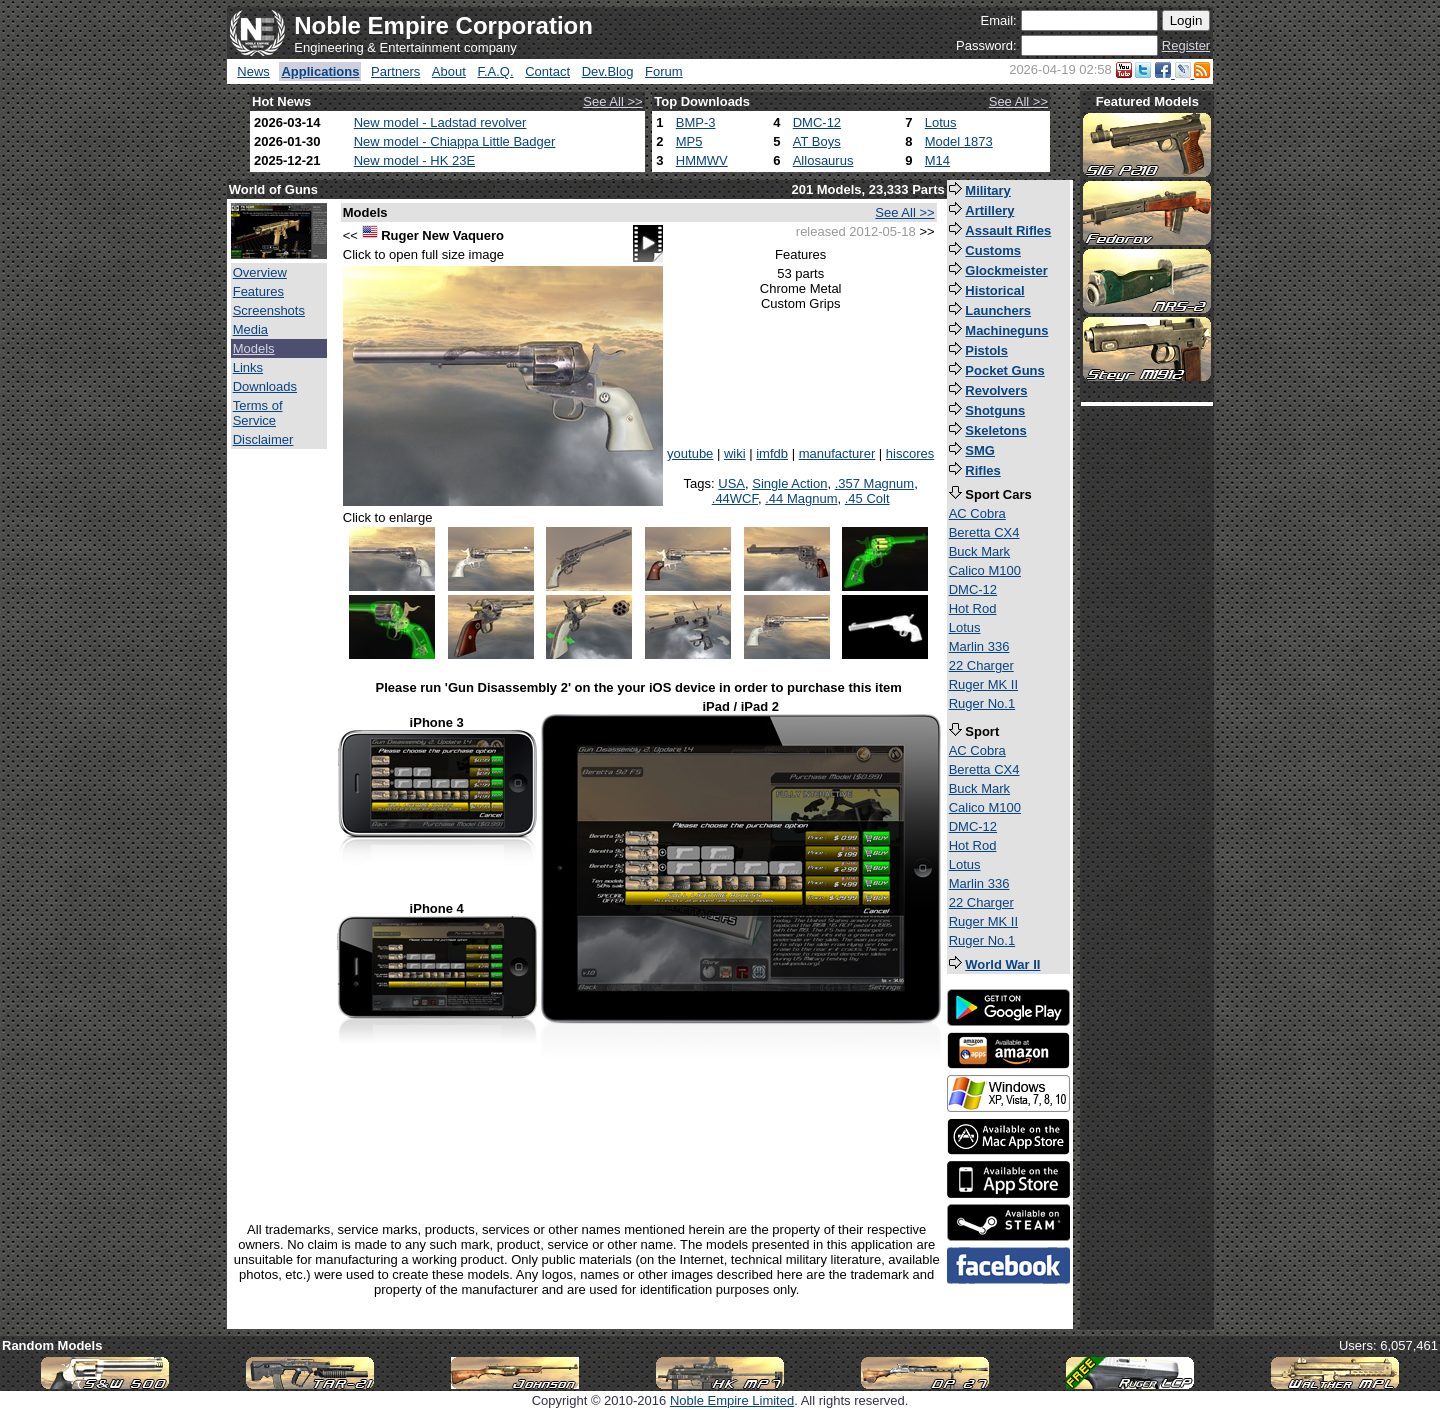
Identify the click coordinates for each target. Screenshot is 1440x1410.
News (253, 71)
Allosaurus (823, 160)
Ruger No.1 (982, 703)
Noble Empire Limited (732, 1400)
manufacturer (837, 453)
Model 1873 (959, 141)
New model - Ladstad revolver (440, 122)
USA (731, 483)
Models (254, 348)
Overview (260, 272)
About (449, 71)
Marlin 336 (979, 646)
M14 (937, 160)
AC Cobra (977, 513)
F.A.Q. (495, 71)
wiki (735, 453)
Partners (395, 71)
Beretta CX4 (984, 532)
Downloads (265, 386)
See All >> (612, 101)
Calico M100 (985, 570)
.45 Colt (867, 498)
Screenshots (269, 310)
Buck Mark (979, 551)
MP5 (689, 141)
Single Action (789, 483)
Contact (547, 71)
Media (250, 329)
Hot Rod (973, 608)
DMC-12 (817, 122)
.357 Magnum (875, 483)
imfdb (772, 453)
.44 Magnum (801, 498)
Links (248, 367)
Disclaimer (263, 439)
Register (1186, 45)
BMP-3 (696, 122)
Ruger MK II (983, 684)
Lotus (941, 122)
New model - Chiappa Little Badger (455, 141)
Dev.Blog (608, 71)
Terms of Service (258, 413)
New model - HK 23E (414, 160)
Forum (664, 71)
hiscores (910, 453)
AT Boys (817, 141)
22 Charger (981, 665)
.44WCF (735, 498)
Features (258, 291)
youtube (690, 453)
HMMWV (702, 160)
